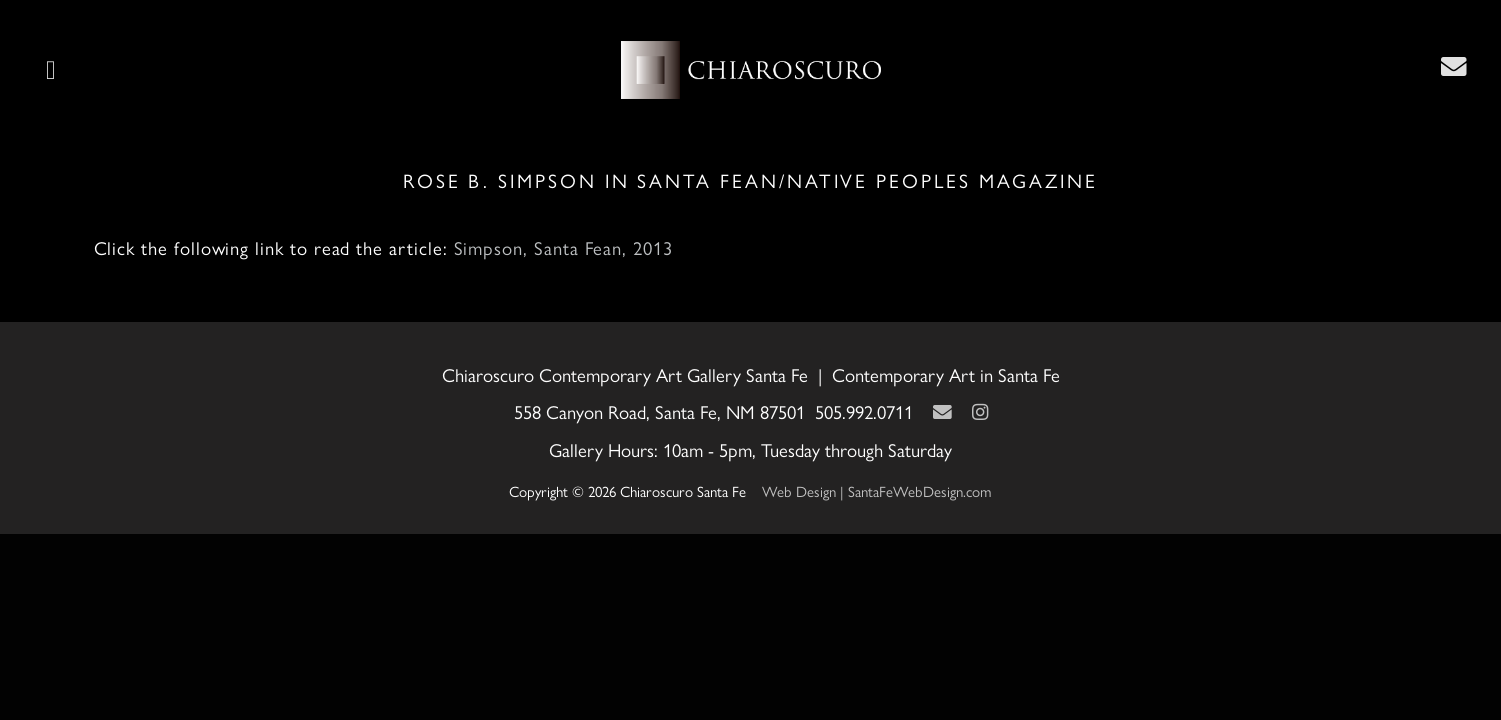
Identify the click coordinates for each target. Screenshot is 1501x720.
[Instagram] (980, 412)
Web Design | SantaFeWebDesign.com (877, 492)
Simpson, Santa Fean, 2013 (563, 248)
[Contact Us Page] (1454, 67)
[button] (51, 70)
